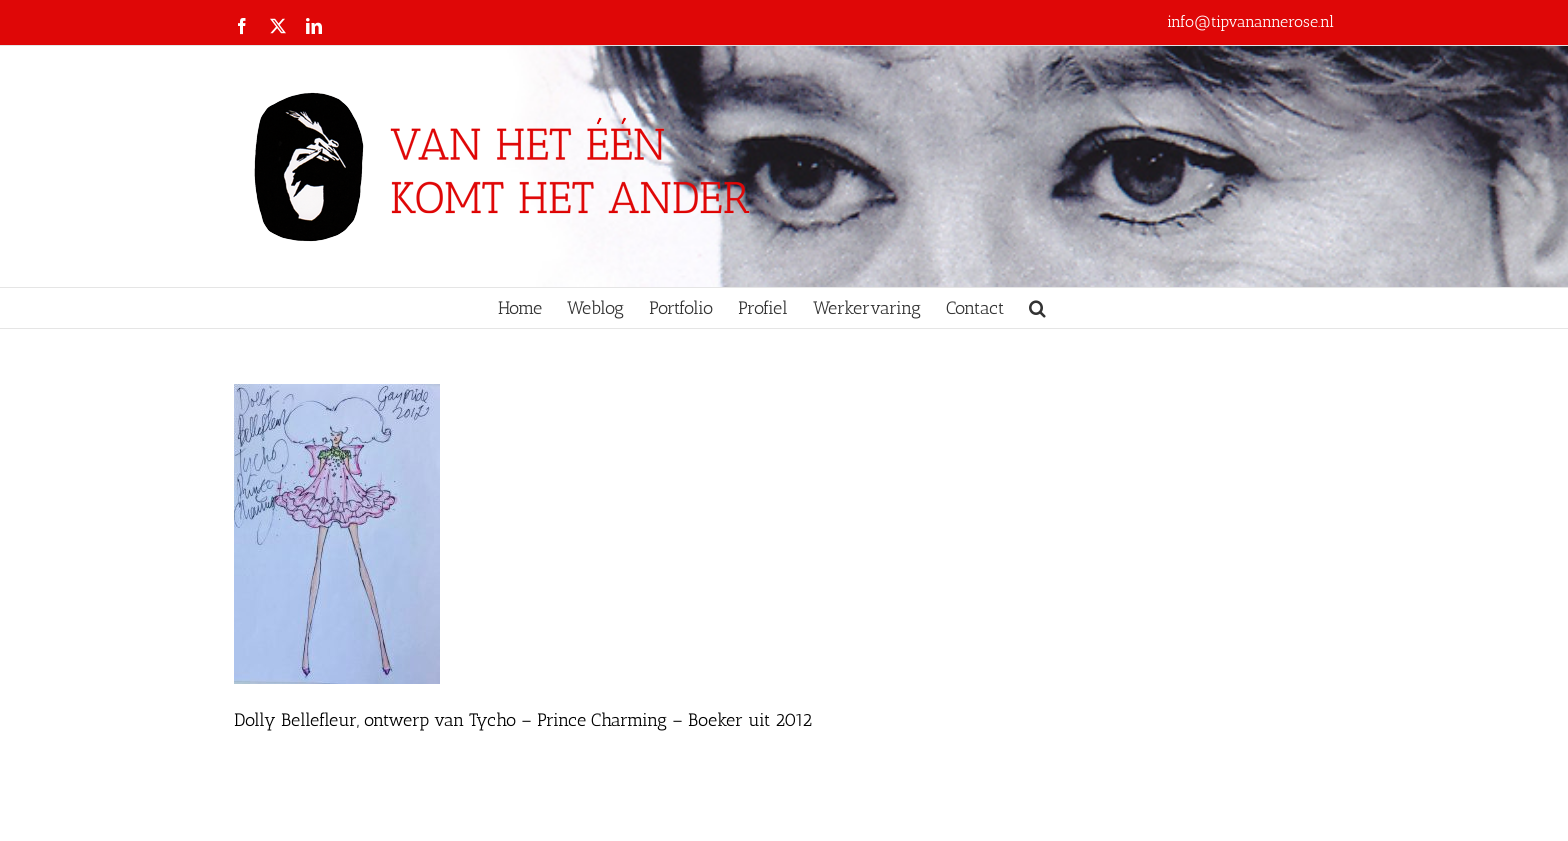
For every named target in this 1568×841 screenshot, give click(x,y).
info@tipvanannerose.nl (1250, 21)
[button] (1037, 308)
